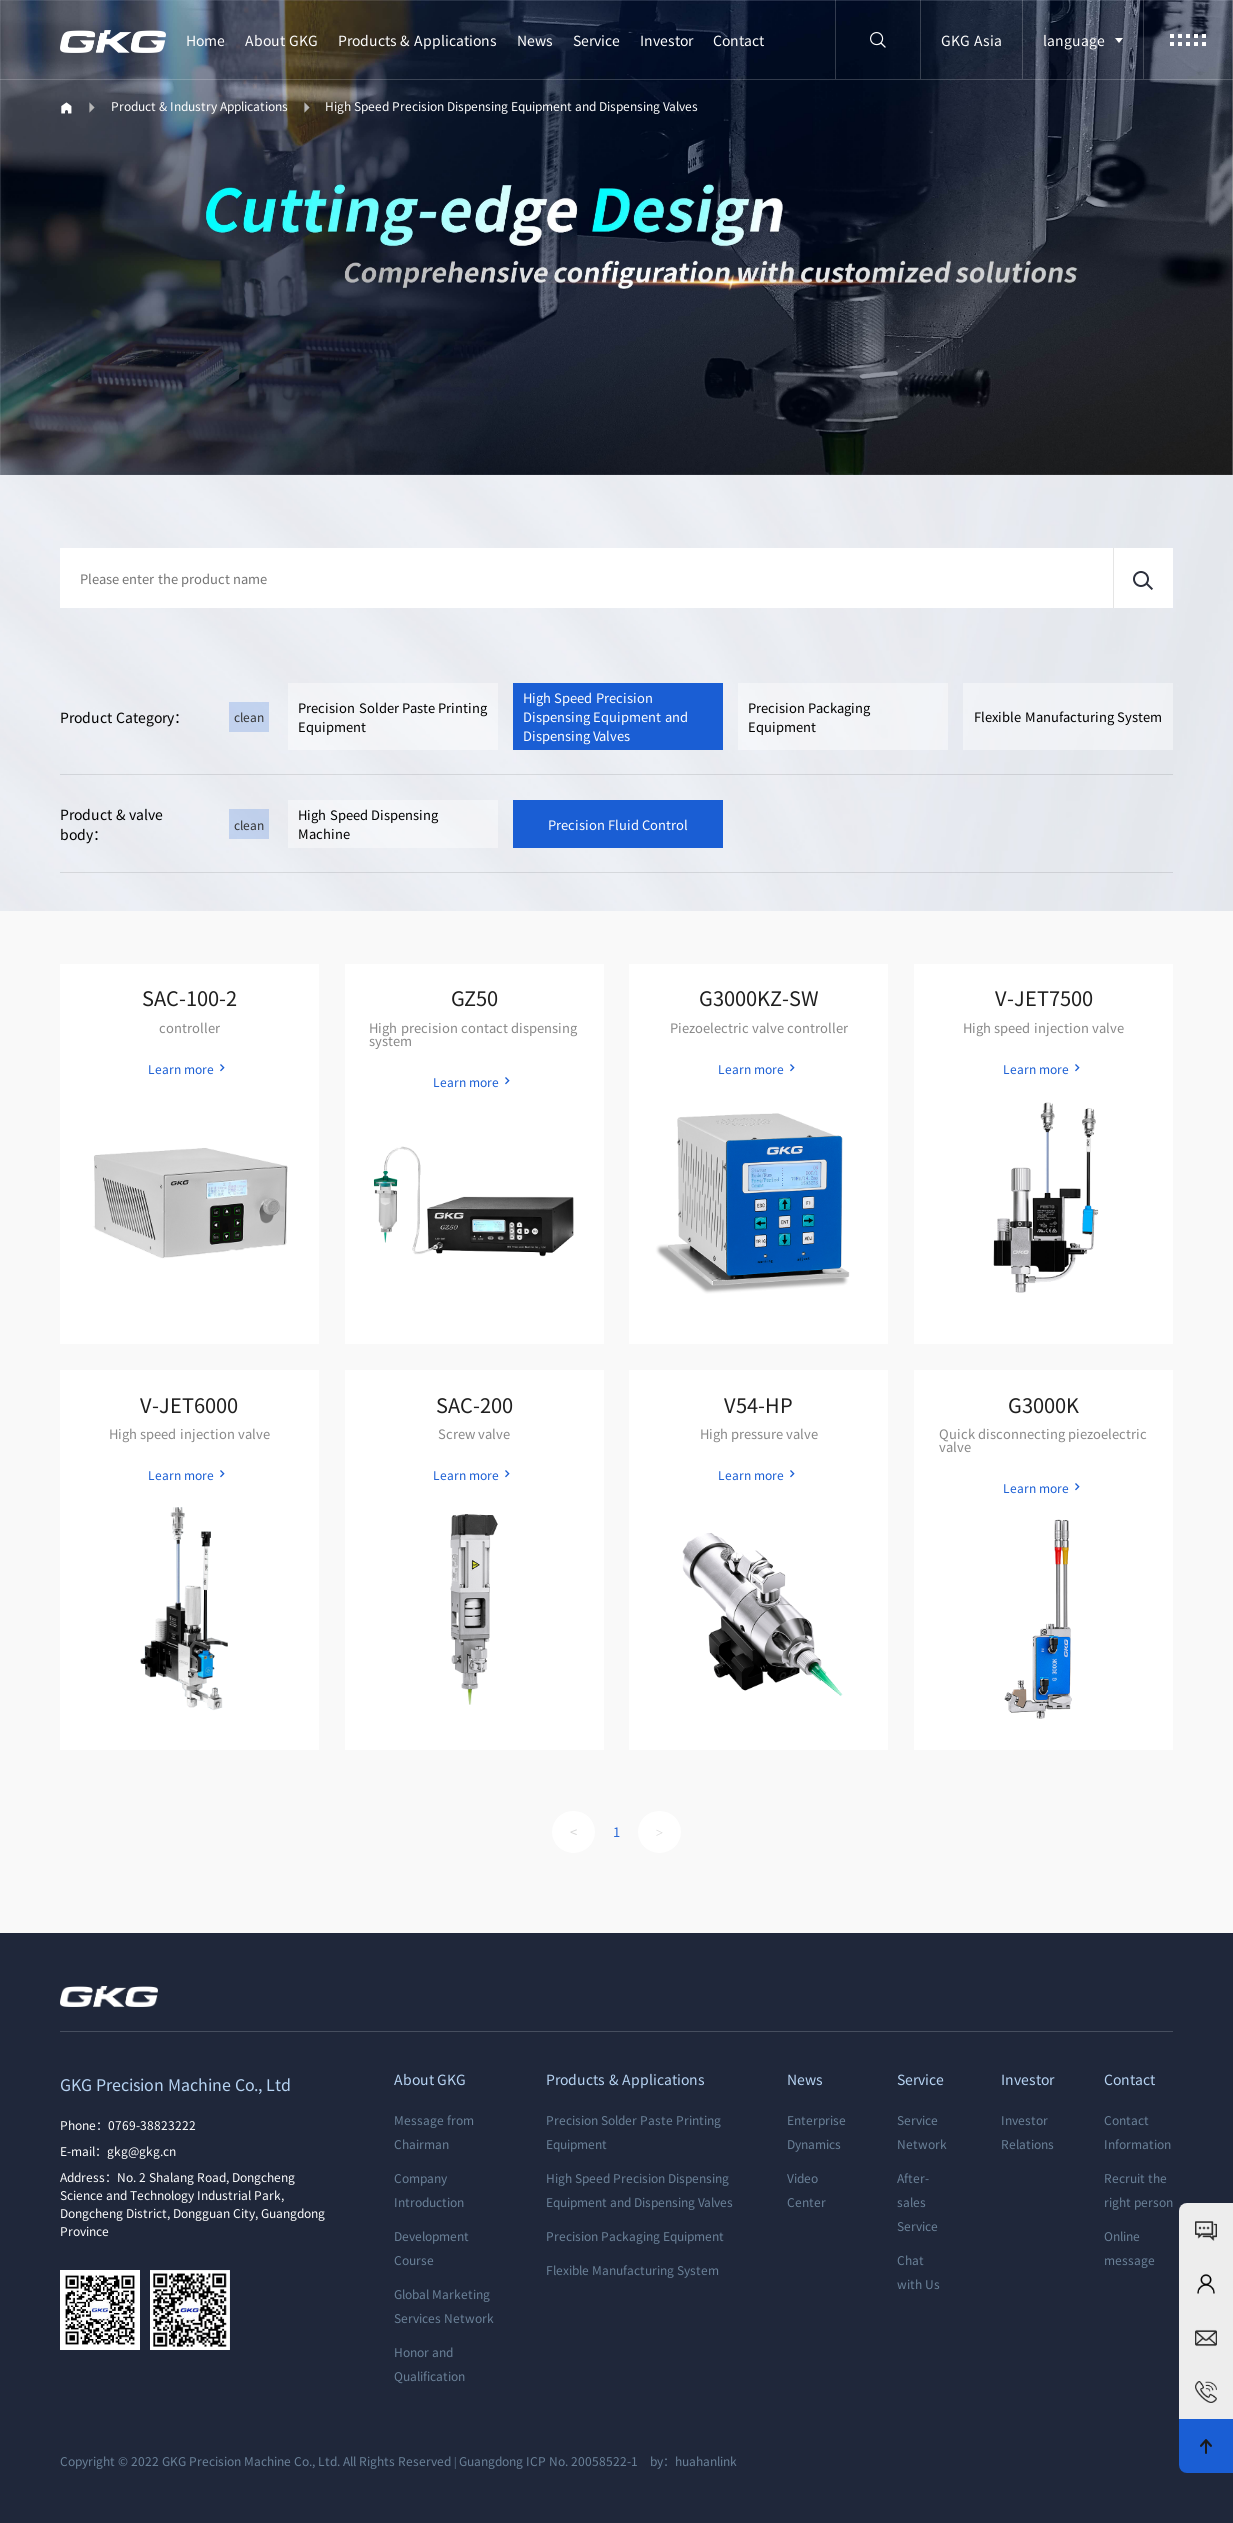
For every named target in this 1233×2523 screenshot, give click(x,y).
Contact (738, 40)
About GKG (281, 40)
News (535, 40)
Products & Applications (417, 40)
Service (596, 40)
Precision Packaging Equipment (809, 717)
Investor (666, 40)
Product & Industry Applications (199, 105)
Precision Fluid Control (618, 824)
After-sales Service (917, 2201)
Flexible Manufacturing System (1068, 716)
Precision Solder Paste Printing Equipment (392, 717)
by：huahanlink (689, 2460)
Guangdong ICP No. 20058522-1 (548, 2460)
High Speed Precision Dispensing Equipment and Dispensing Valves (511, 105)
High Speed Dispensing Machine (368, 824)
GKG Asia (971, 40)
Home (205, 40)
